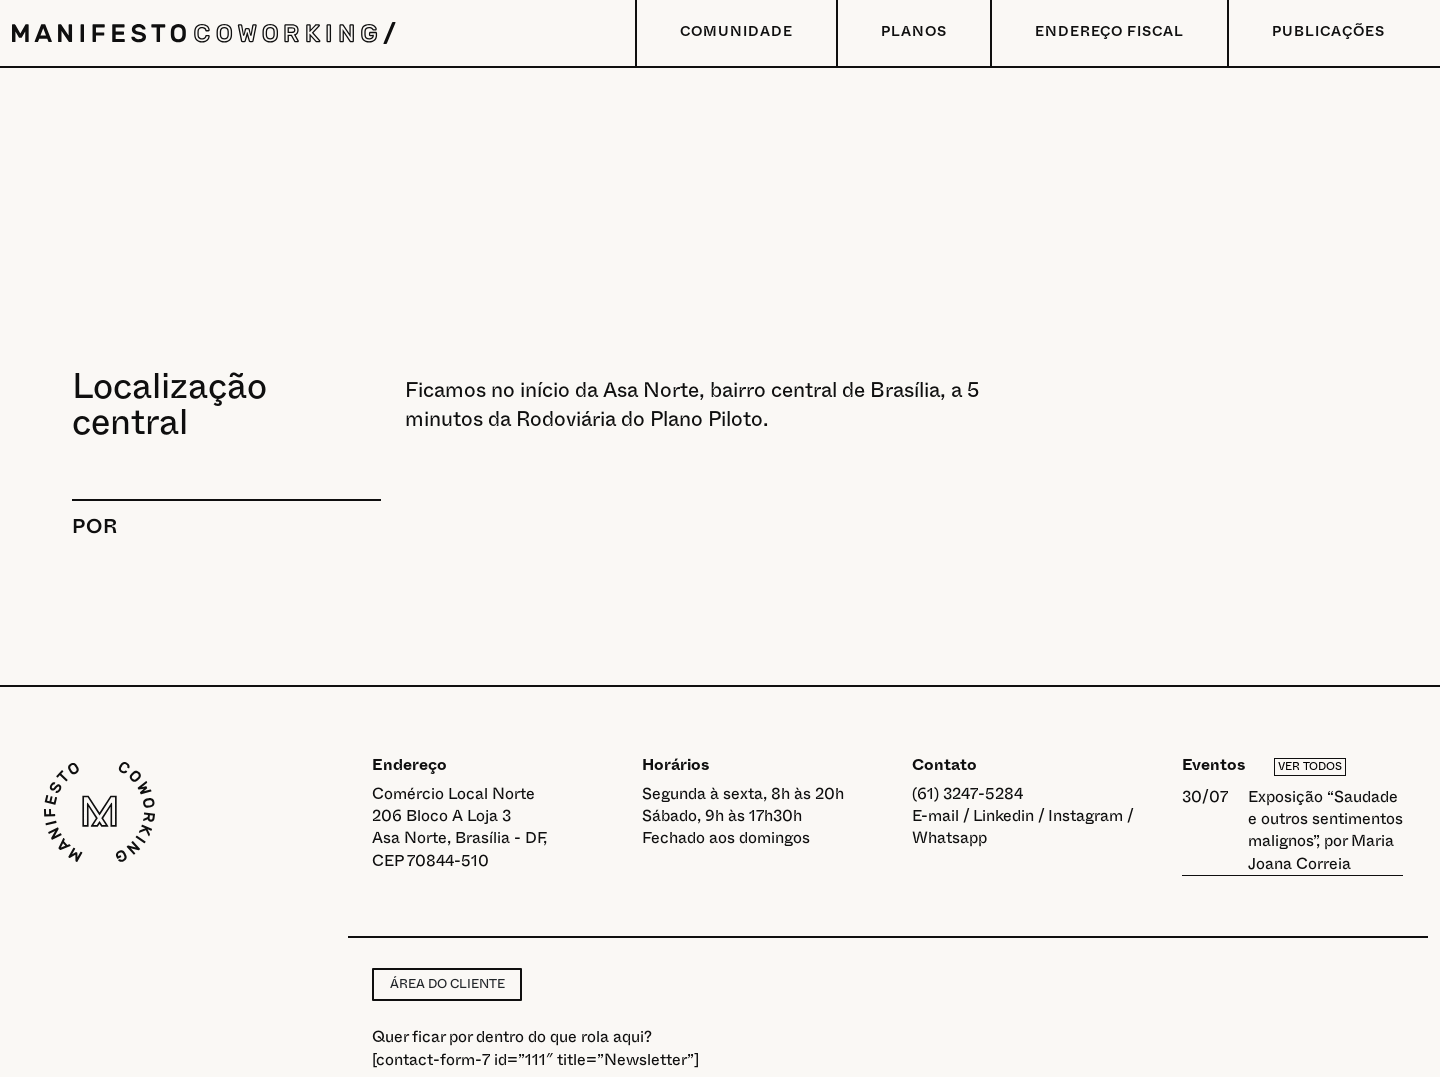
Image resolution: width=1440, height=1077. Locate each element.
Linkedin (1003, 816)
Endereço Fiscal (1109, 32)
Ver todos (1310, 766)
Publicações (1328, 32)
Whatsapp (949, 838)
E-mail (935, 816)
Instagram (1085, 816)
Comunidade (736, 32)
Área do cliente (447, 984)
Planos (914, 32)
